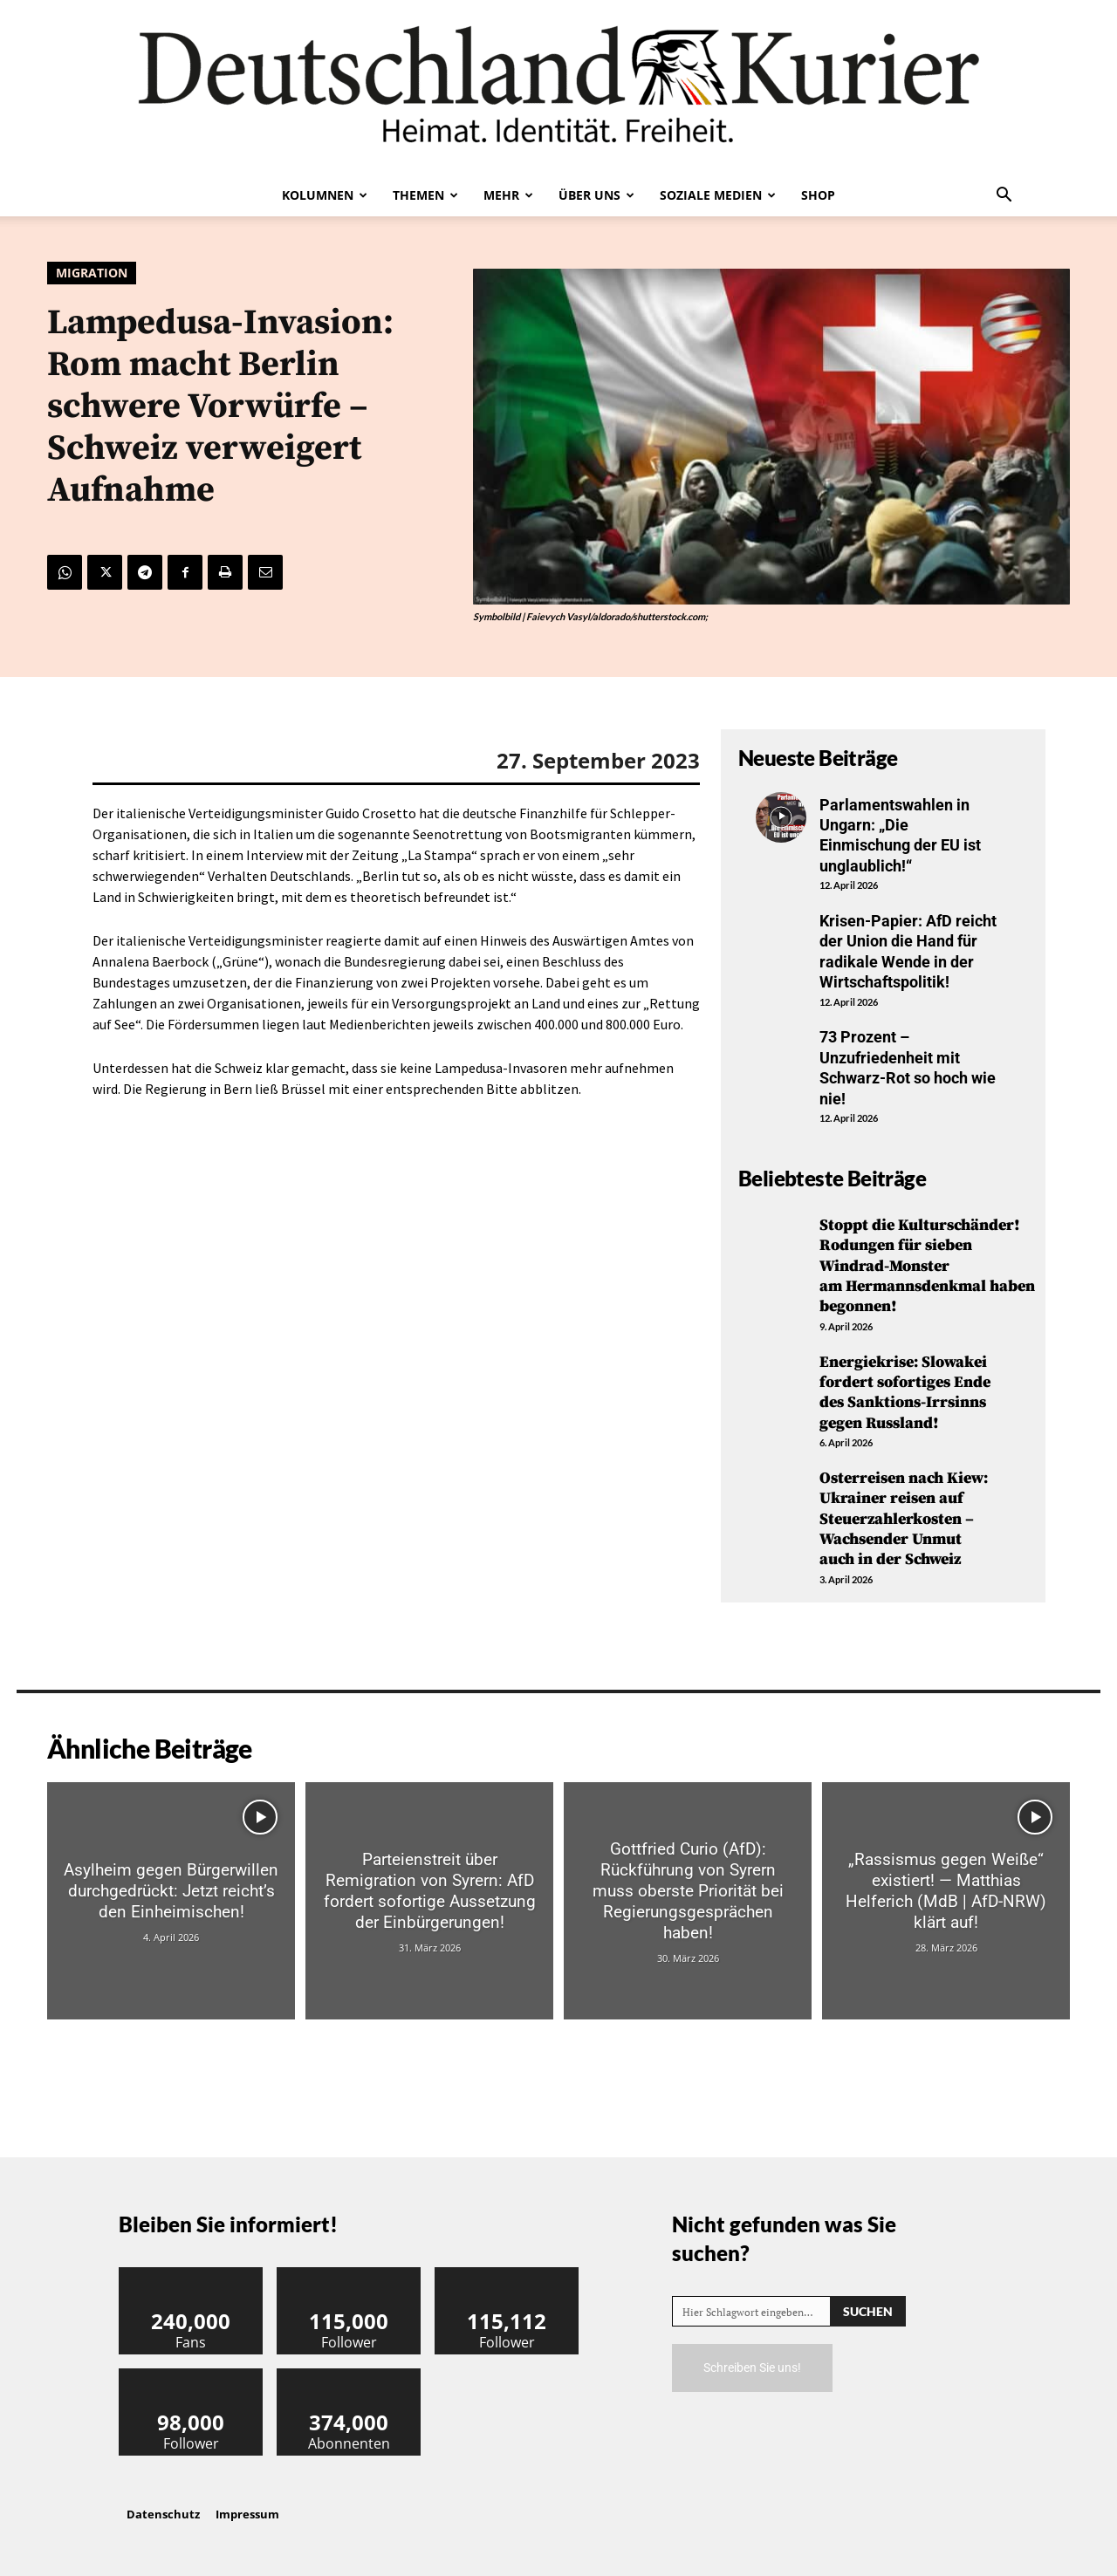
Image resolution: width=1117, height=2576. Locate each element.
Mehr (508, 195)
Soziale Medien (718, 195)
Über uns (596, 195)
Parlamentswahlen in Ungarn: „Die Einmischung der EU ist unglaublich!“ (900, 835)
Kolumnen (324, 195)
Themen (425, 195)
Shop (818, 195)
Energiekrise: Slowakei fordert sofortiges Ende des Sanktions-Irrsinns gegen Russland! (904, 1392)
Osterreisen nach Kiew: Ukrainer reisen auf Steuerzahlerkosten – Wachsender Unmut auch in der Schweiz (903, 1519)
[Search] (868, 2311)
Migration (91, 273)
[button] (1003, 196)
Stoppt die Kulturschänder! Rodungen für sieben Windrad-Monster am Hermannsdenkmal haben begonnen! (927, 1266)
